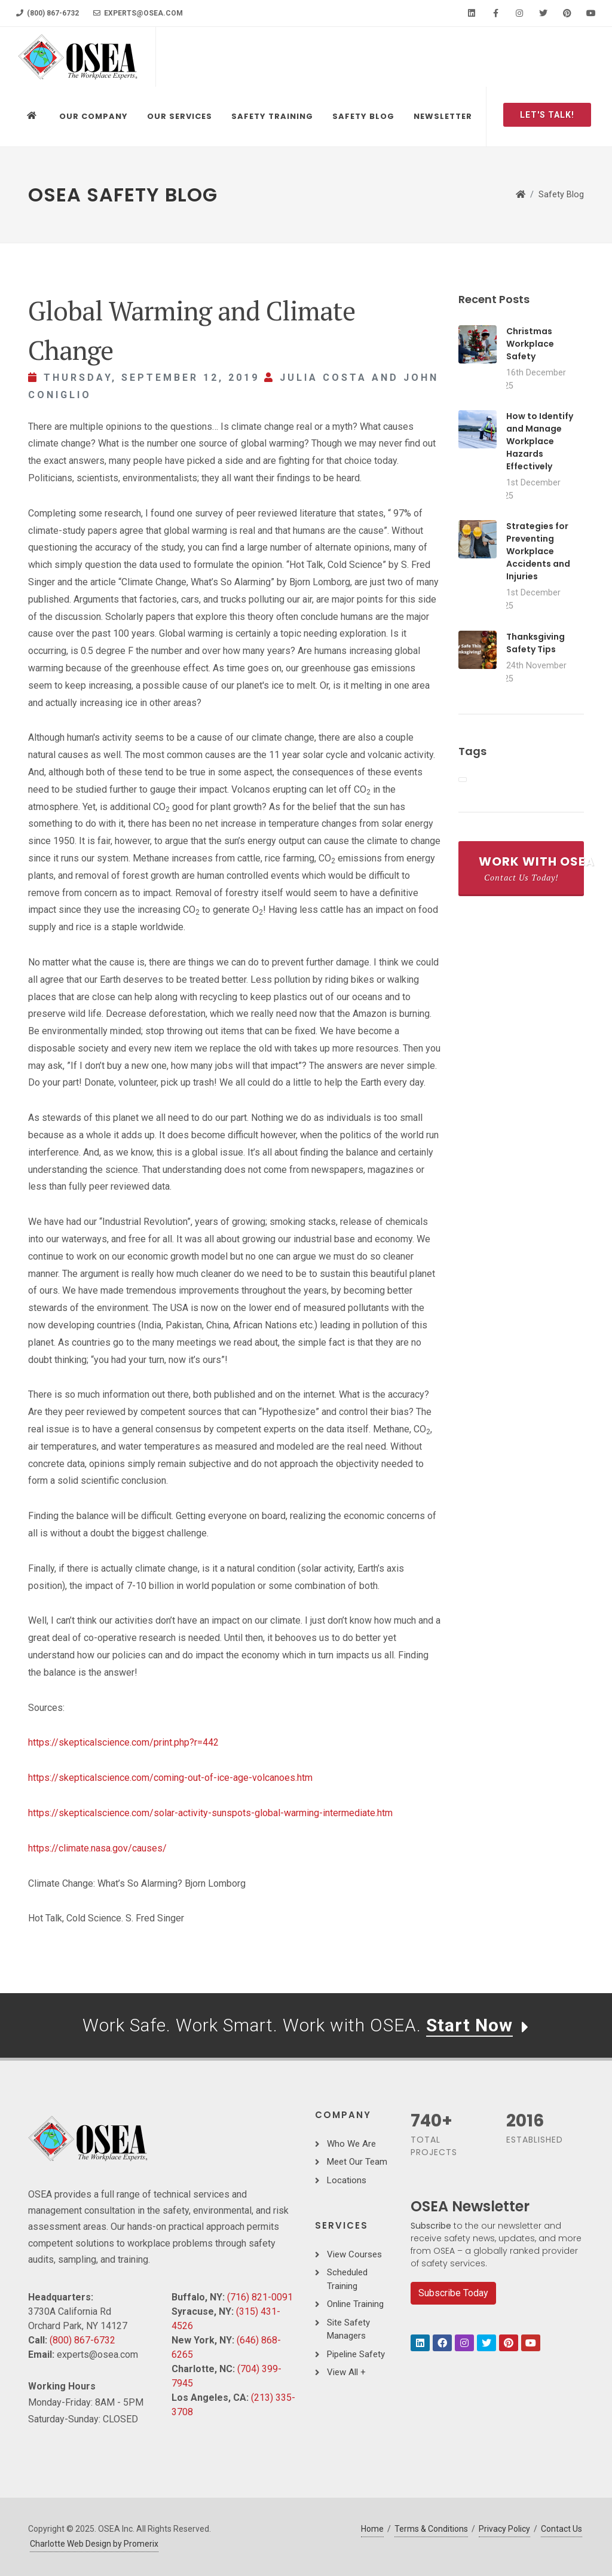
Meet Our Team (357, 2161)
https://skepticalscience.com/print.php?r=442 (123, 1742)
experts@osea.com (138, 13)
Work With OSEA (531, 868)
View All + (346, 2372)
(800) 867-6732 (47, 13)
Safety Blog (561, 195)
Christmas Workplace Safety (530, 343)
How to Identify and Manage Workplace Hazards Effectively (539, 441)
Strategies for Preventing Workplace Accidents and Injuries (538, 551)
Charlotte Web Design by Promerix (94, 2544)
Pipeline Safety (356, 2354)
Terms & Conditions (431, 2529)
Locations (346, 2180)
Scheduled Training (347, 2279)
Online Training (355, 2304)
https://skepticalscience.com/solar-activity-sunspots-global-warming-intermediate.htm (210, 1813)
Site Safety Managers (348, 2329)
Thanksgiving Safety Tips (535, 643)
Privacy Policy (504, 2529)
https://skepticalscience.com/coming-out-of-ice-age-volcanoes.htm (170, 1777)
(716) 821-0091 (260, 2297)
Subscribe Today (453, 2293)
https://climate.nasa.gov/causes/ (97, 1848)
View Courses (354, 2254)
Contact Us (561, 2529)
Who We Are (351, 2143)
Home (372, 2529)
